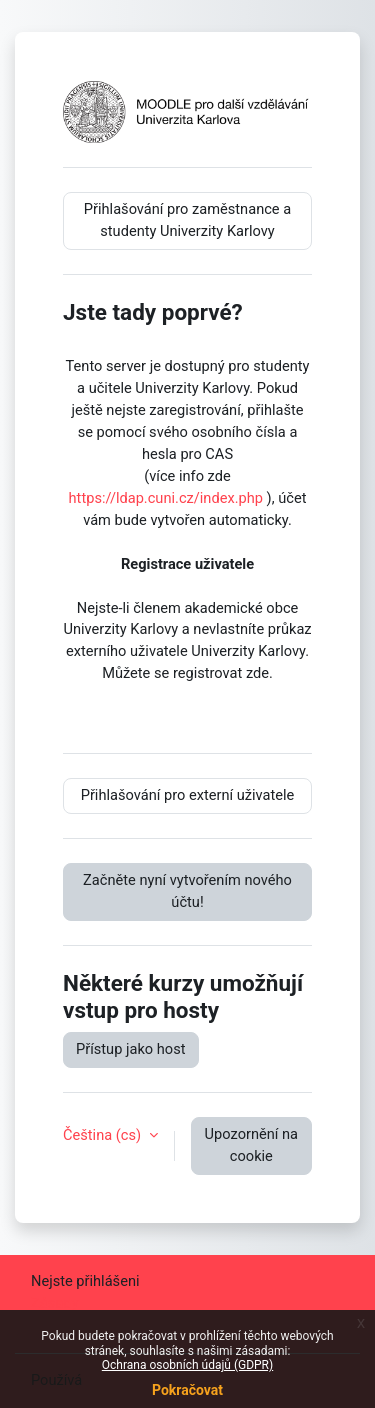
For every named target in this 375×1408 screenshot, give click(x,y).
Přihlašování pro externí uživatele (188, 795)
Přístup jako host (131, 1049)
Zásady (54, 1303)
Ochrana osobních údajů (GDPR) (187, 1365)
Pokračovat (187, 1390)
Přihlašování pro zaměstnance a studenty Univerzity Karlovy (187, 220)
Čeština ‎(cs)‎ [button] (104, 1135)
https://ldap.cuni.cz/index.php (166, 498)
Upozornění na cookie (251, 1145)
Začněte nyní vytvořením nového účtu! (187, 891)
